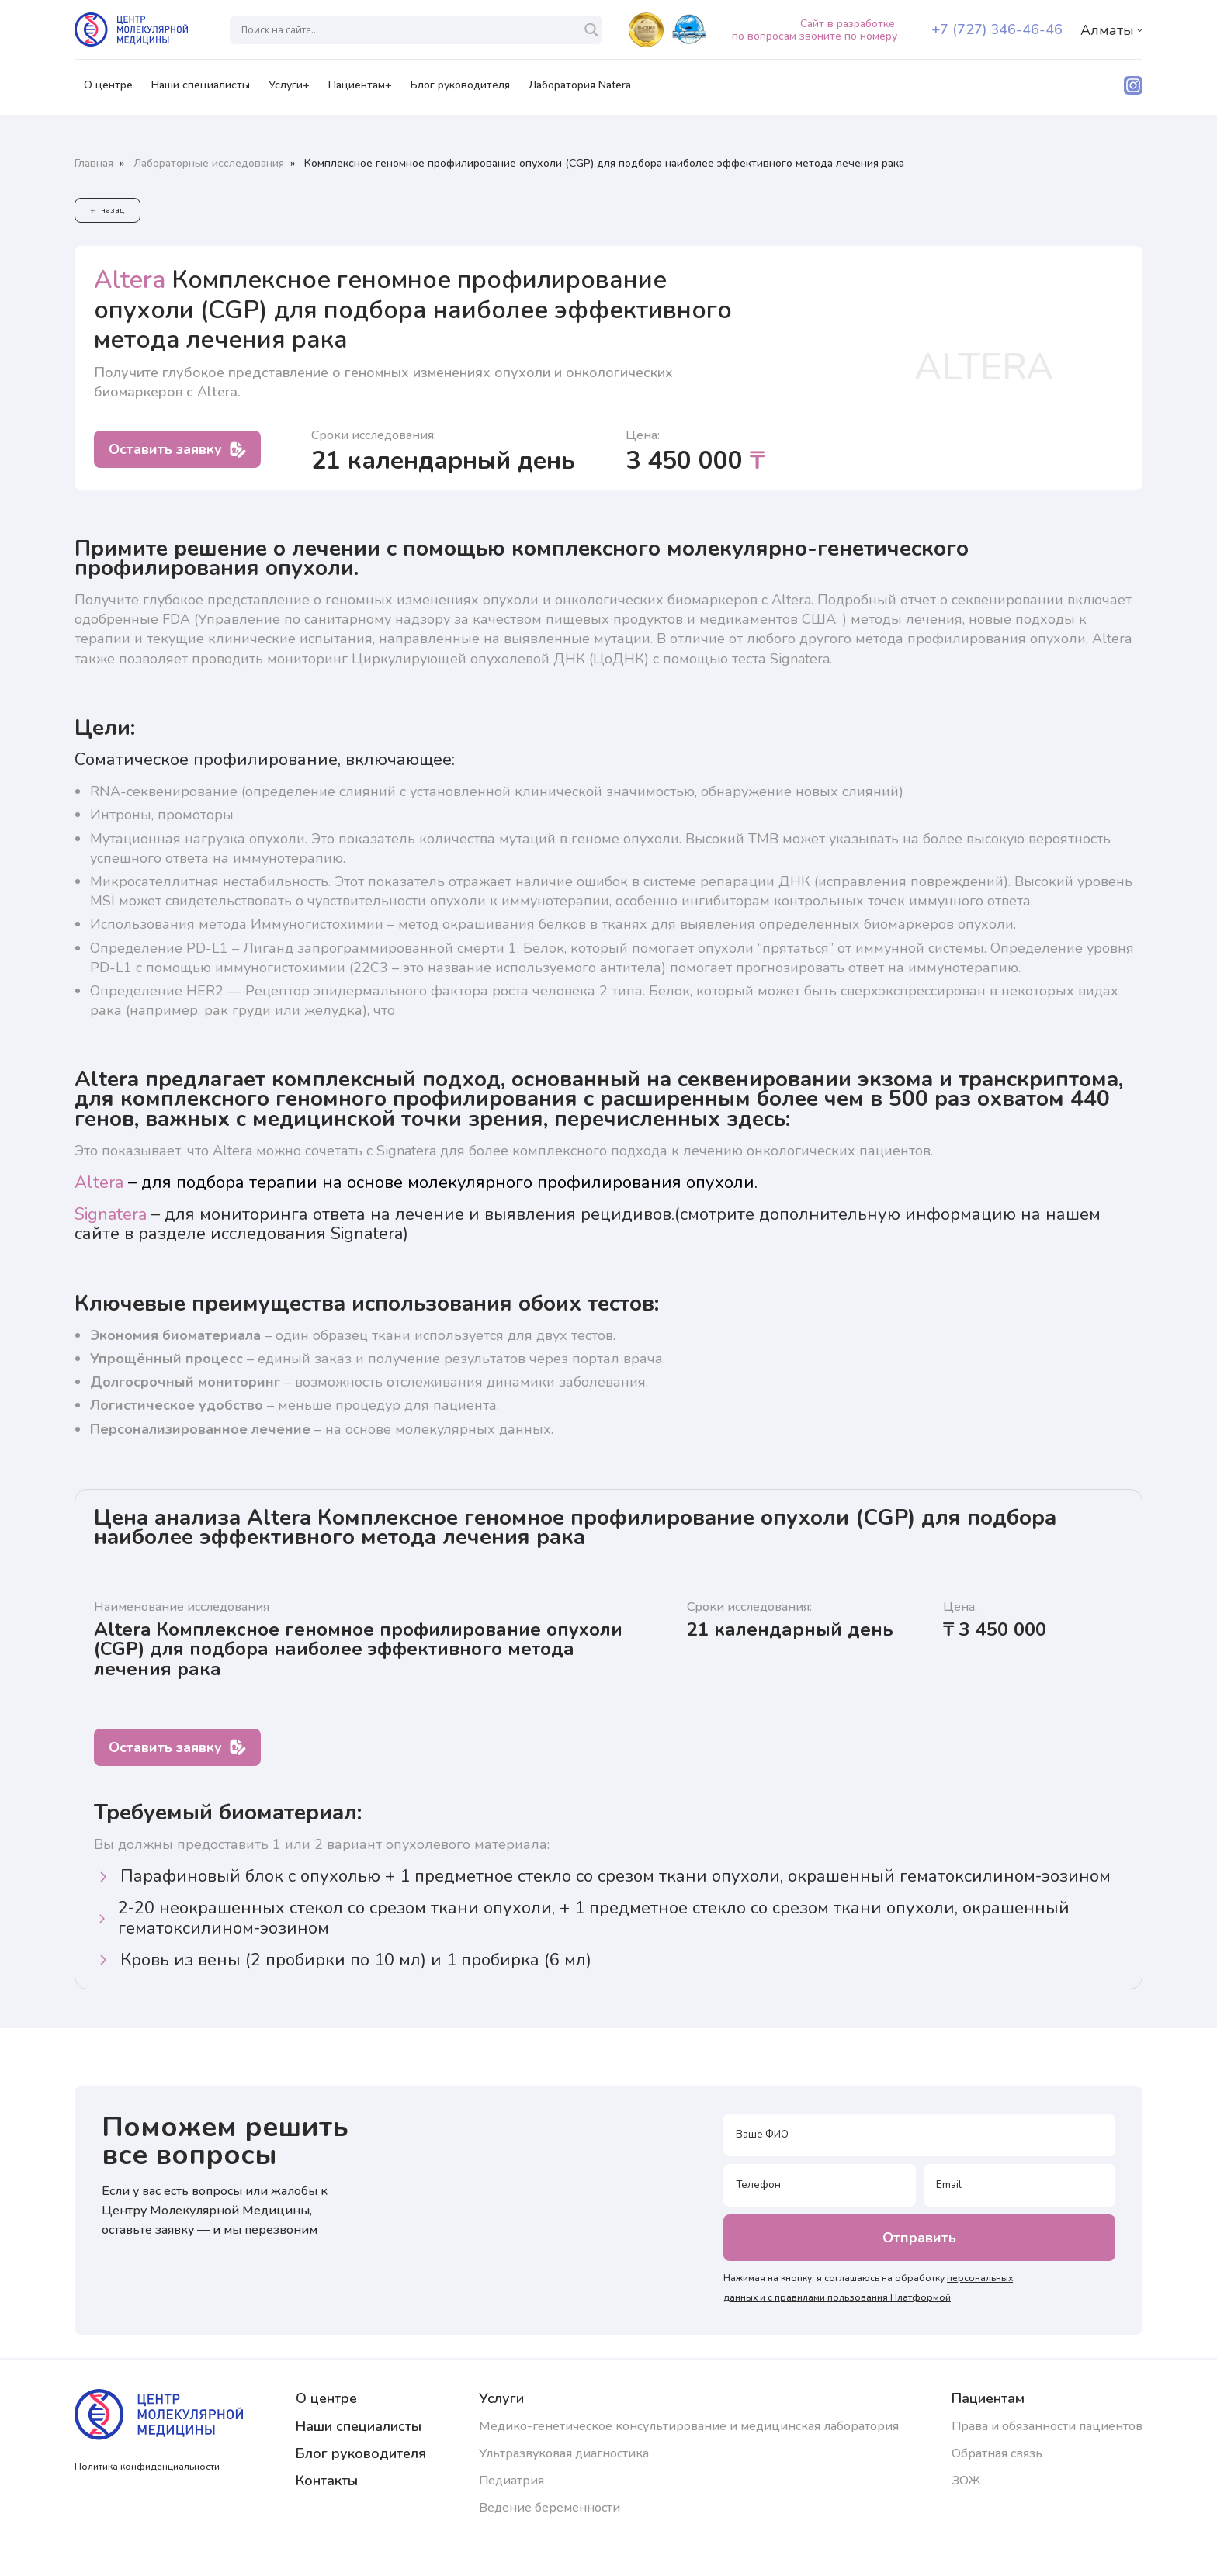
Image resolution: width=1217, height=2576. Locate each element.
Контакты (327, 2480)
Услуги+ (289, 90)
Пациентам (988, 2398)
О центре (108, 90)
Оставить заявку (177, 449)
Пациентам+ (360, 90)
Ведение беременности (549, 2507)
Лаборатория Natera (579, 90)
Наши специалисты (200, 90)
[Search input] (409, 30)
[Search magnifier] (591, 30)
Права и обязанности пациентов (1047, 2426)
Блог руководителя (460, 90)
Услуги (501, 2398)
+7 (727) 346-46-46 (997, 29)
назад (107, 210)
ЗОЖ (966, 2480)
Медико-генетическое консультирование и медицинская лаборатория (689, 2426)
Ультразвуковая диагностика (564, 2453)
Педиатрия (511, 2480)
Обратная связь (997, 2453)
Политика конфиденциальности (147, 2466)
